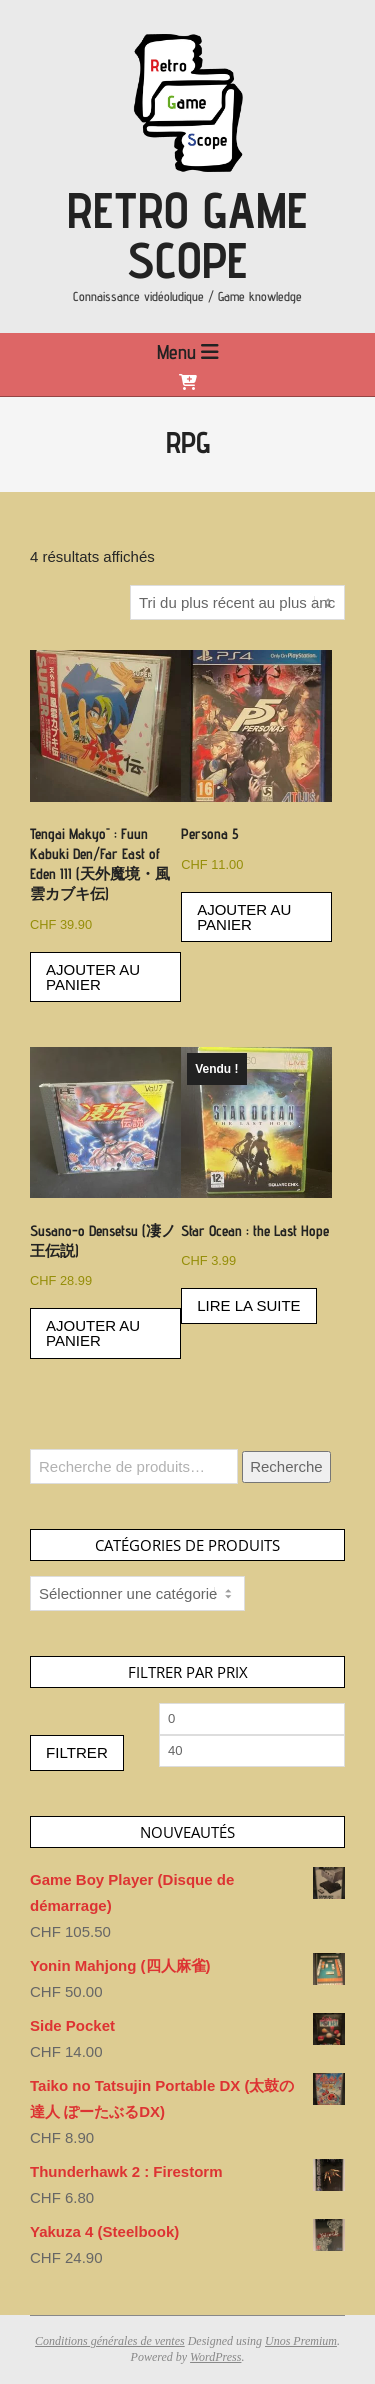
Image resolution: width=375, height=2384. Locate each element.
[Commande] (237, 602)
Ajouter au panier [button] (93, 977)
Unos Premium (301, 2341)
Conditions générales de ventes (110, 2341)
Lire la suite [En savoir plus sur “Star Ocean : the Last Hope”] (248, 1305)
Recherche (286, 1466)
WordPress (215, 2357)
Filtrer (77, 1752)
